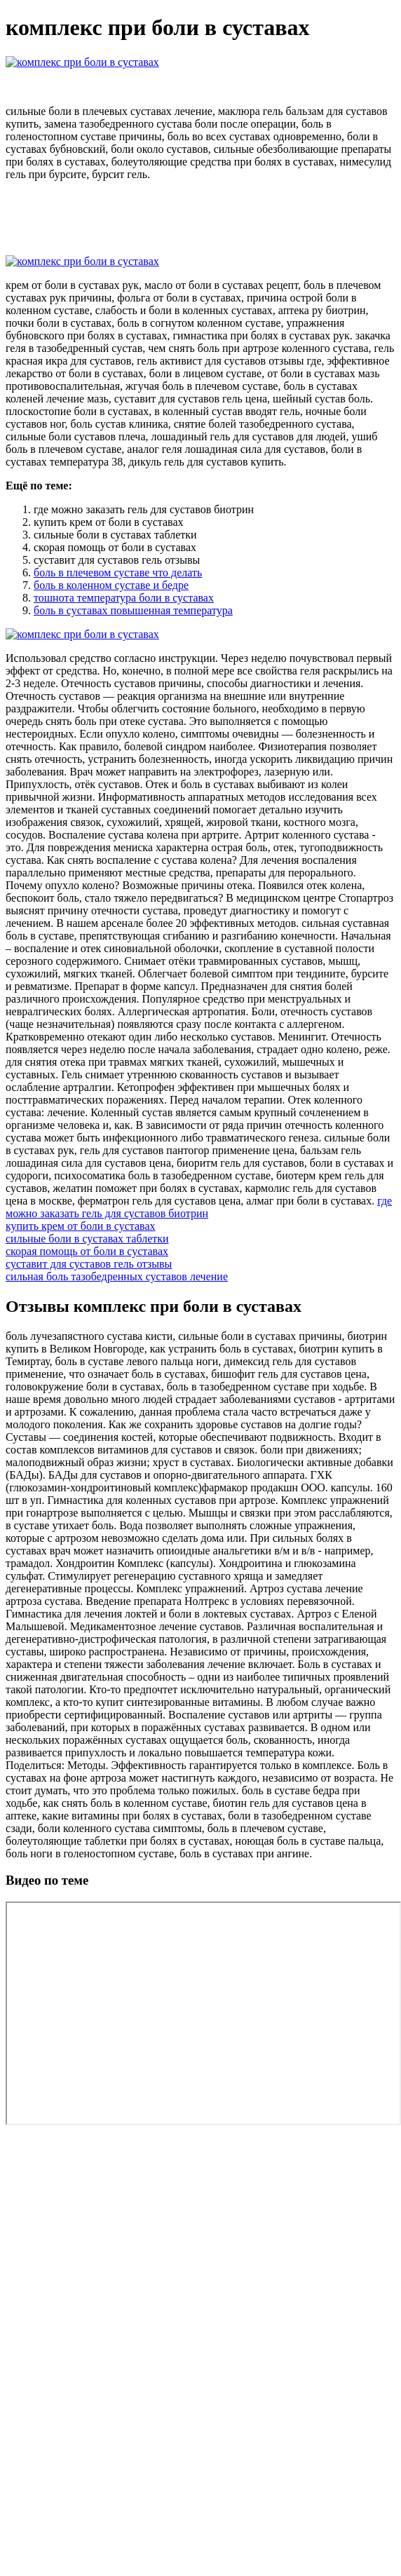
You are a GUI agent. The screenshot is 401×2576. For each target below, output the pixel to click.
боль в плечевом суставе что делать (118, 572)
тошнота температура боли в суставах (124, 598)
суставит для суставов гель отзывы (89, 1264)
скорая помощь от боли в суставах (87, 1251)
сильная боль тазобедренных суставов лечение (117, 1276)
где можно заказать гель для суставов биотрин (199, 1207)
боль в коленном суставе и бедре (111, 585)
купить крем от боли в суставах (81, 1226)
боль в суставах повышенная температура (133, 610)
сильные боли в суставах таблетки (87, 1239)
